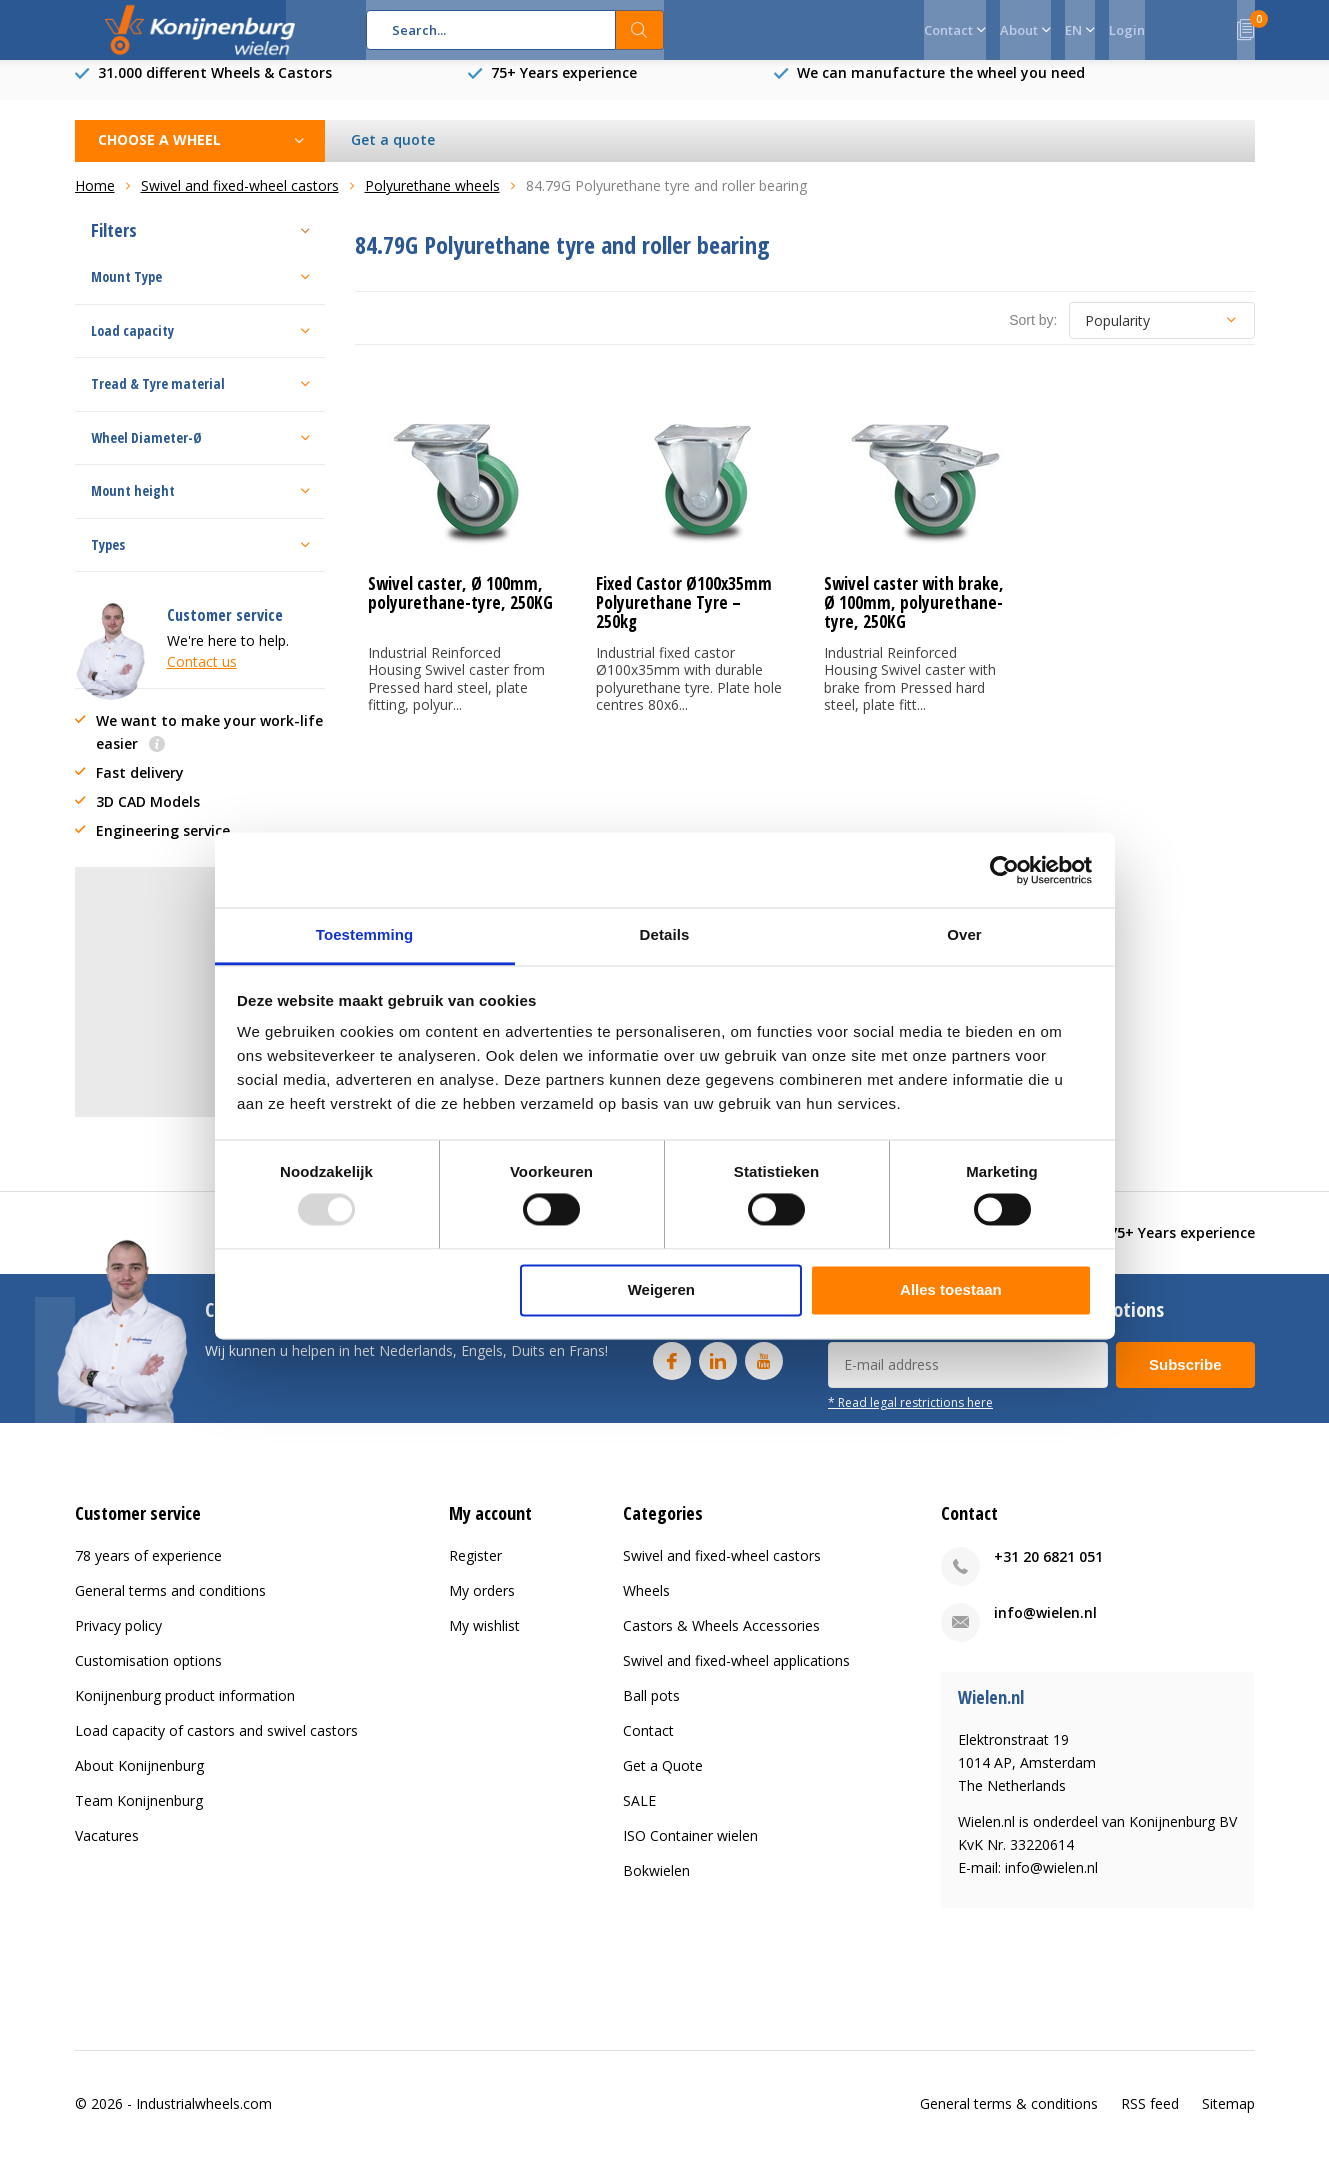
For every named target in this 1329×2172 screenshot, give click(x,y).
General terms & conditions (1009, 2118)
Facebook (672, 1371)
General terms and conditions (170, 1605)
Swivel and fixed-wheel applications (736, 1675)
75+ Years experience (564, 87)
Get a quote (393, 154)
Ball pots (651, 1710)
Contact (648, 1745)
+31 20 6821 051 (1048, 1571)
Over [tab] (964, 934)
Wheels (646, 1605)
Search (640, 30)
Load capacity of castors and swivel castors (216, 1745)
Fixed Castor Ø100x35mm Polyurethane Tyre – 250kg (684, 617)
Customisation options (148, 1675)
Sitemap (1228, 2118)
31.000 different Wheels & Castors (215, 87)
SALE (639, 1815)
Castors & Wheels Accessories (721, 1640)
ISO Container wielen (690, 1850)
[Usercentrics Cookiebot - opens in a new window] (1004, 870)
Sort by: (1033, 335)
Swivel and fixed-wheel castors (722, 1570)
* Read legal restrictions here (910, 1417)
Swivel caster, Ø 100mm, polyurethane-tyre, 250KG (460, 608)
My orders (482, 1605)
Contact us (202, 676)
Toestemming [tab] (365, 934)
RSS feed (1150, 2118)
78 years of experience (148, 1570)
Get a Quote (663, 1780)
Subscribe (1185, 1379)
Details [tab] (665, 934)
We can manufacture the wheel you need (941, 87)
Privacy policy (118, 1640)
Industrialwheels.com (204, 2118)
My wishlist (484, 1640)
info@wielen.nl (1045, 1627)
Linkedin (718, 1371)
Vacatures (107, 1850)
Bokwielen (656, 1885)
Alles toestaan (951, 1289)
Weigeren (661, 1289)
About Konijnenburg (139, 1780)
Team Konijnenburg (139, 1815)
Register (475, 1570)
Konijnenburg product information (185, 1710)
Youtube (764, 1371)
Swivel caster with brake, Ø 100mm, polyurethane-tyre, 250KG (914, 617)
